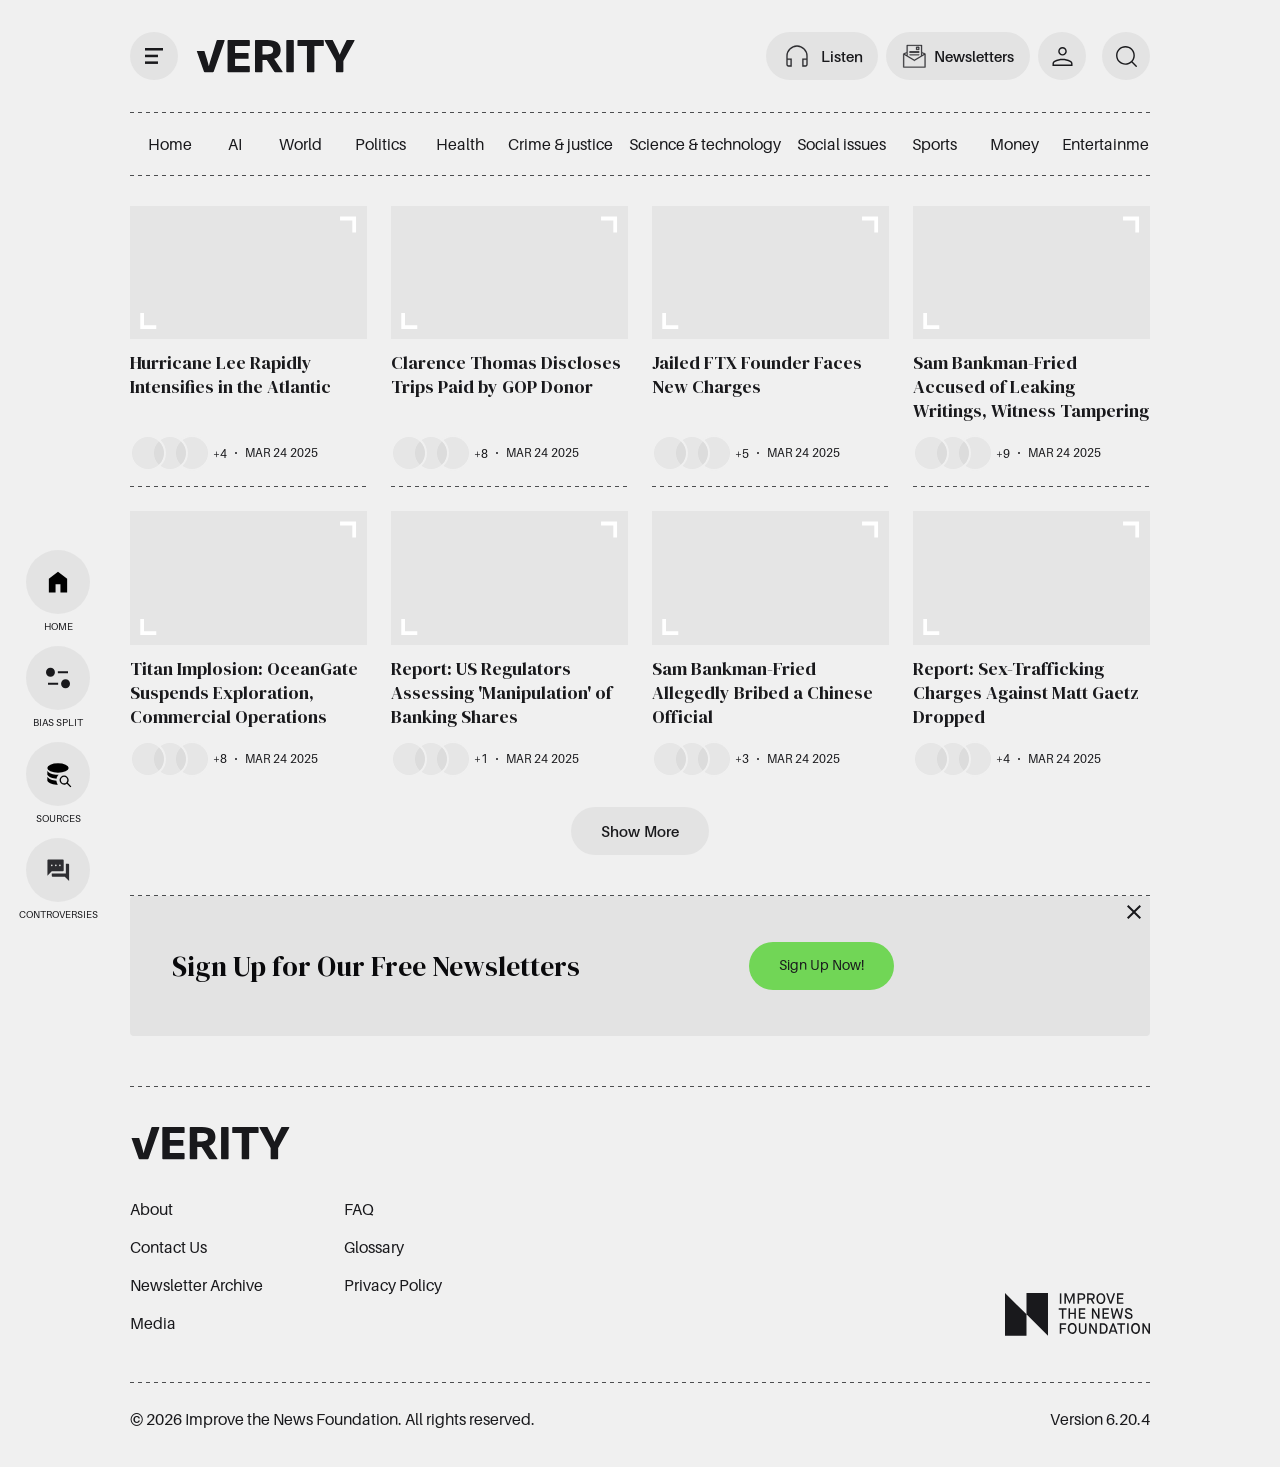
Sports (934, 144)
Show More (640, 831)
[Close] (1134, 912)
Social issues (841, 144)
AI (235, 144)
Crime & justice (560, 144)
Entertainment (1112, 144)
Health (460, 144)
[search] (1126, 56)
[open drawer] (154, 56)
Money (1014, 144)
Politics (380, 144)
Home (170, 144)
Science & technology (705, 144)
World (300, 144)
